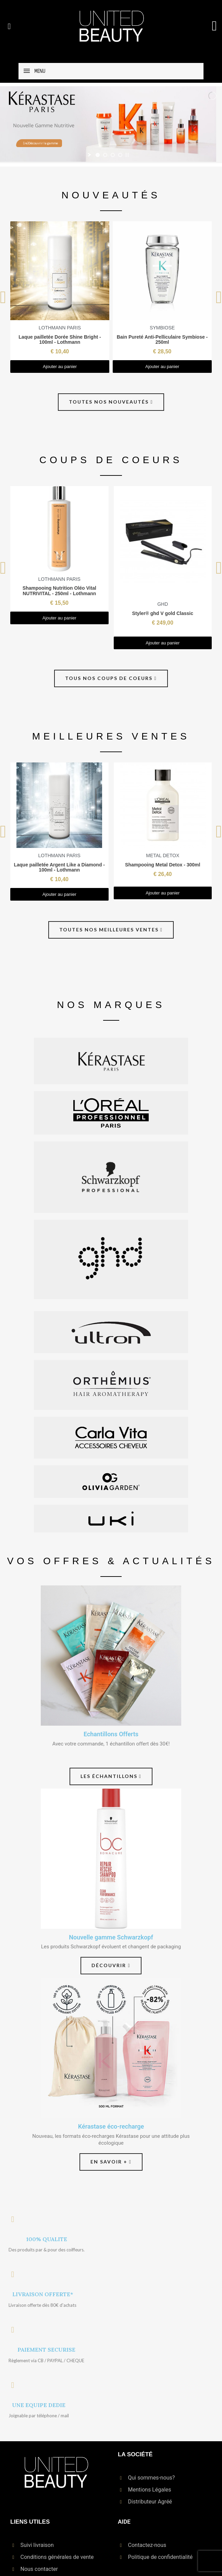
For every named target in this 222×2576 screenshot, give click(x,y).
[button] (9, 26)
